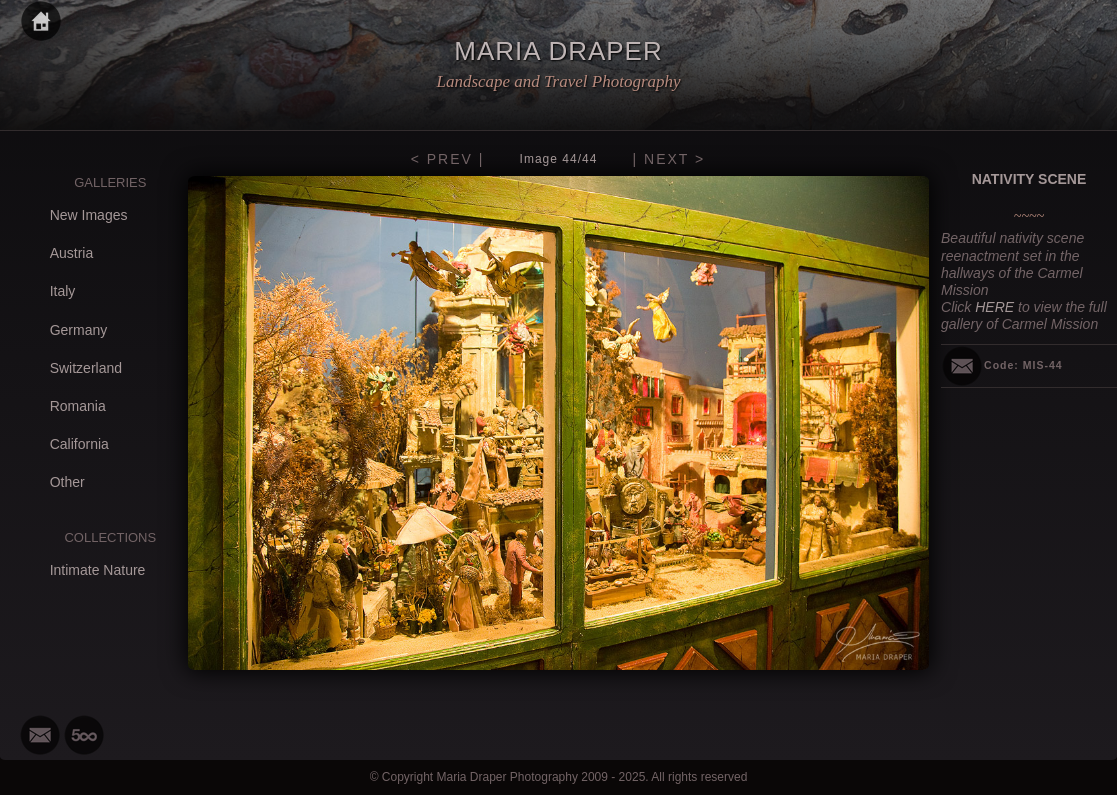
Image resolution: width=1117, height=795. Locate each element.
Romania (78, 406)
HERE (994, 307)
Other (67, 482)
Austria (72, 253)
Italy (63, 291)
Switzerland (86, 368)
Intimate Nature (98, 570)
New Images (89, 215)
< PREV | (448, 159)
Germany (79, 330)
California (79, 444)
